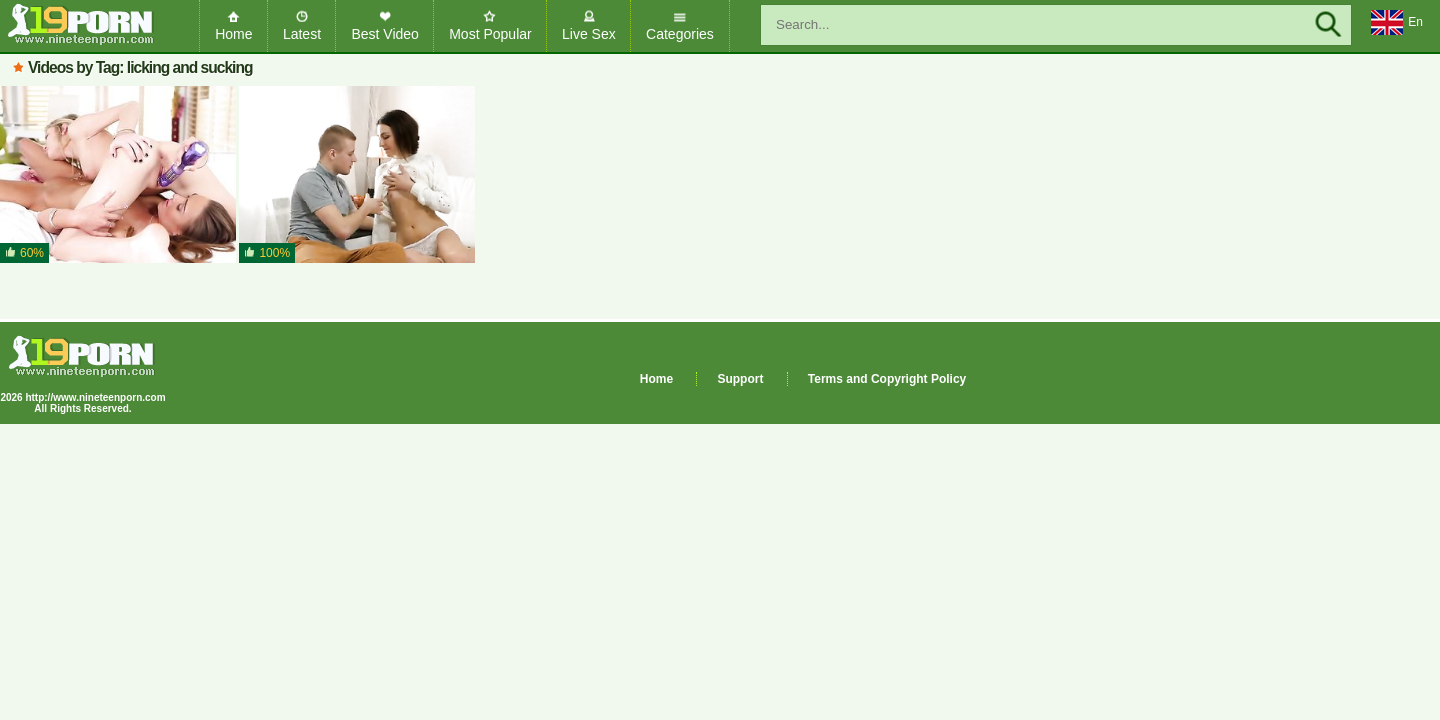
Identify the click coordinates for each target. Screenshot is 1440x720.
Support (740, 379)
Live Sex (589, 34)
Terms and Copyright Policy (887, 379)
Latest (302, 34)
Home (233, 34)
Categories (680, 34)
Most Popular (490, 34)
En (1397, 23)
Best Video (384, 34)
